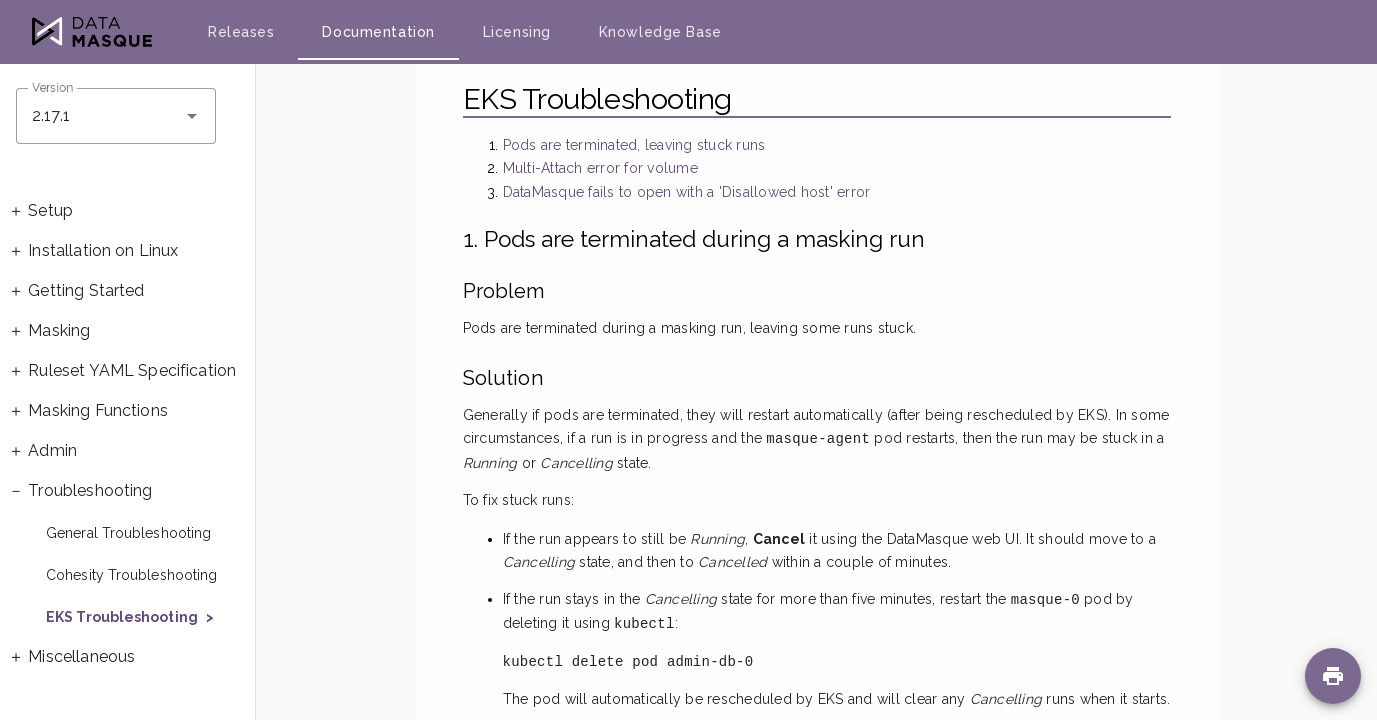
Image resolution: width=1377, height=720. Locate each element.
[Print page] (1333, 676)
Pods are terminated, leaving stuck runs (634, 145)
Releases (241, 32)
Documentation (378, 32)
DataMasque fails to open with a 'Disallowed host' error (687, 192)
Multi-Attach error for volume (600, 168)
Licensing (517, 32)
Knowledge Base (660, 32)
